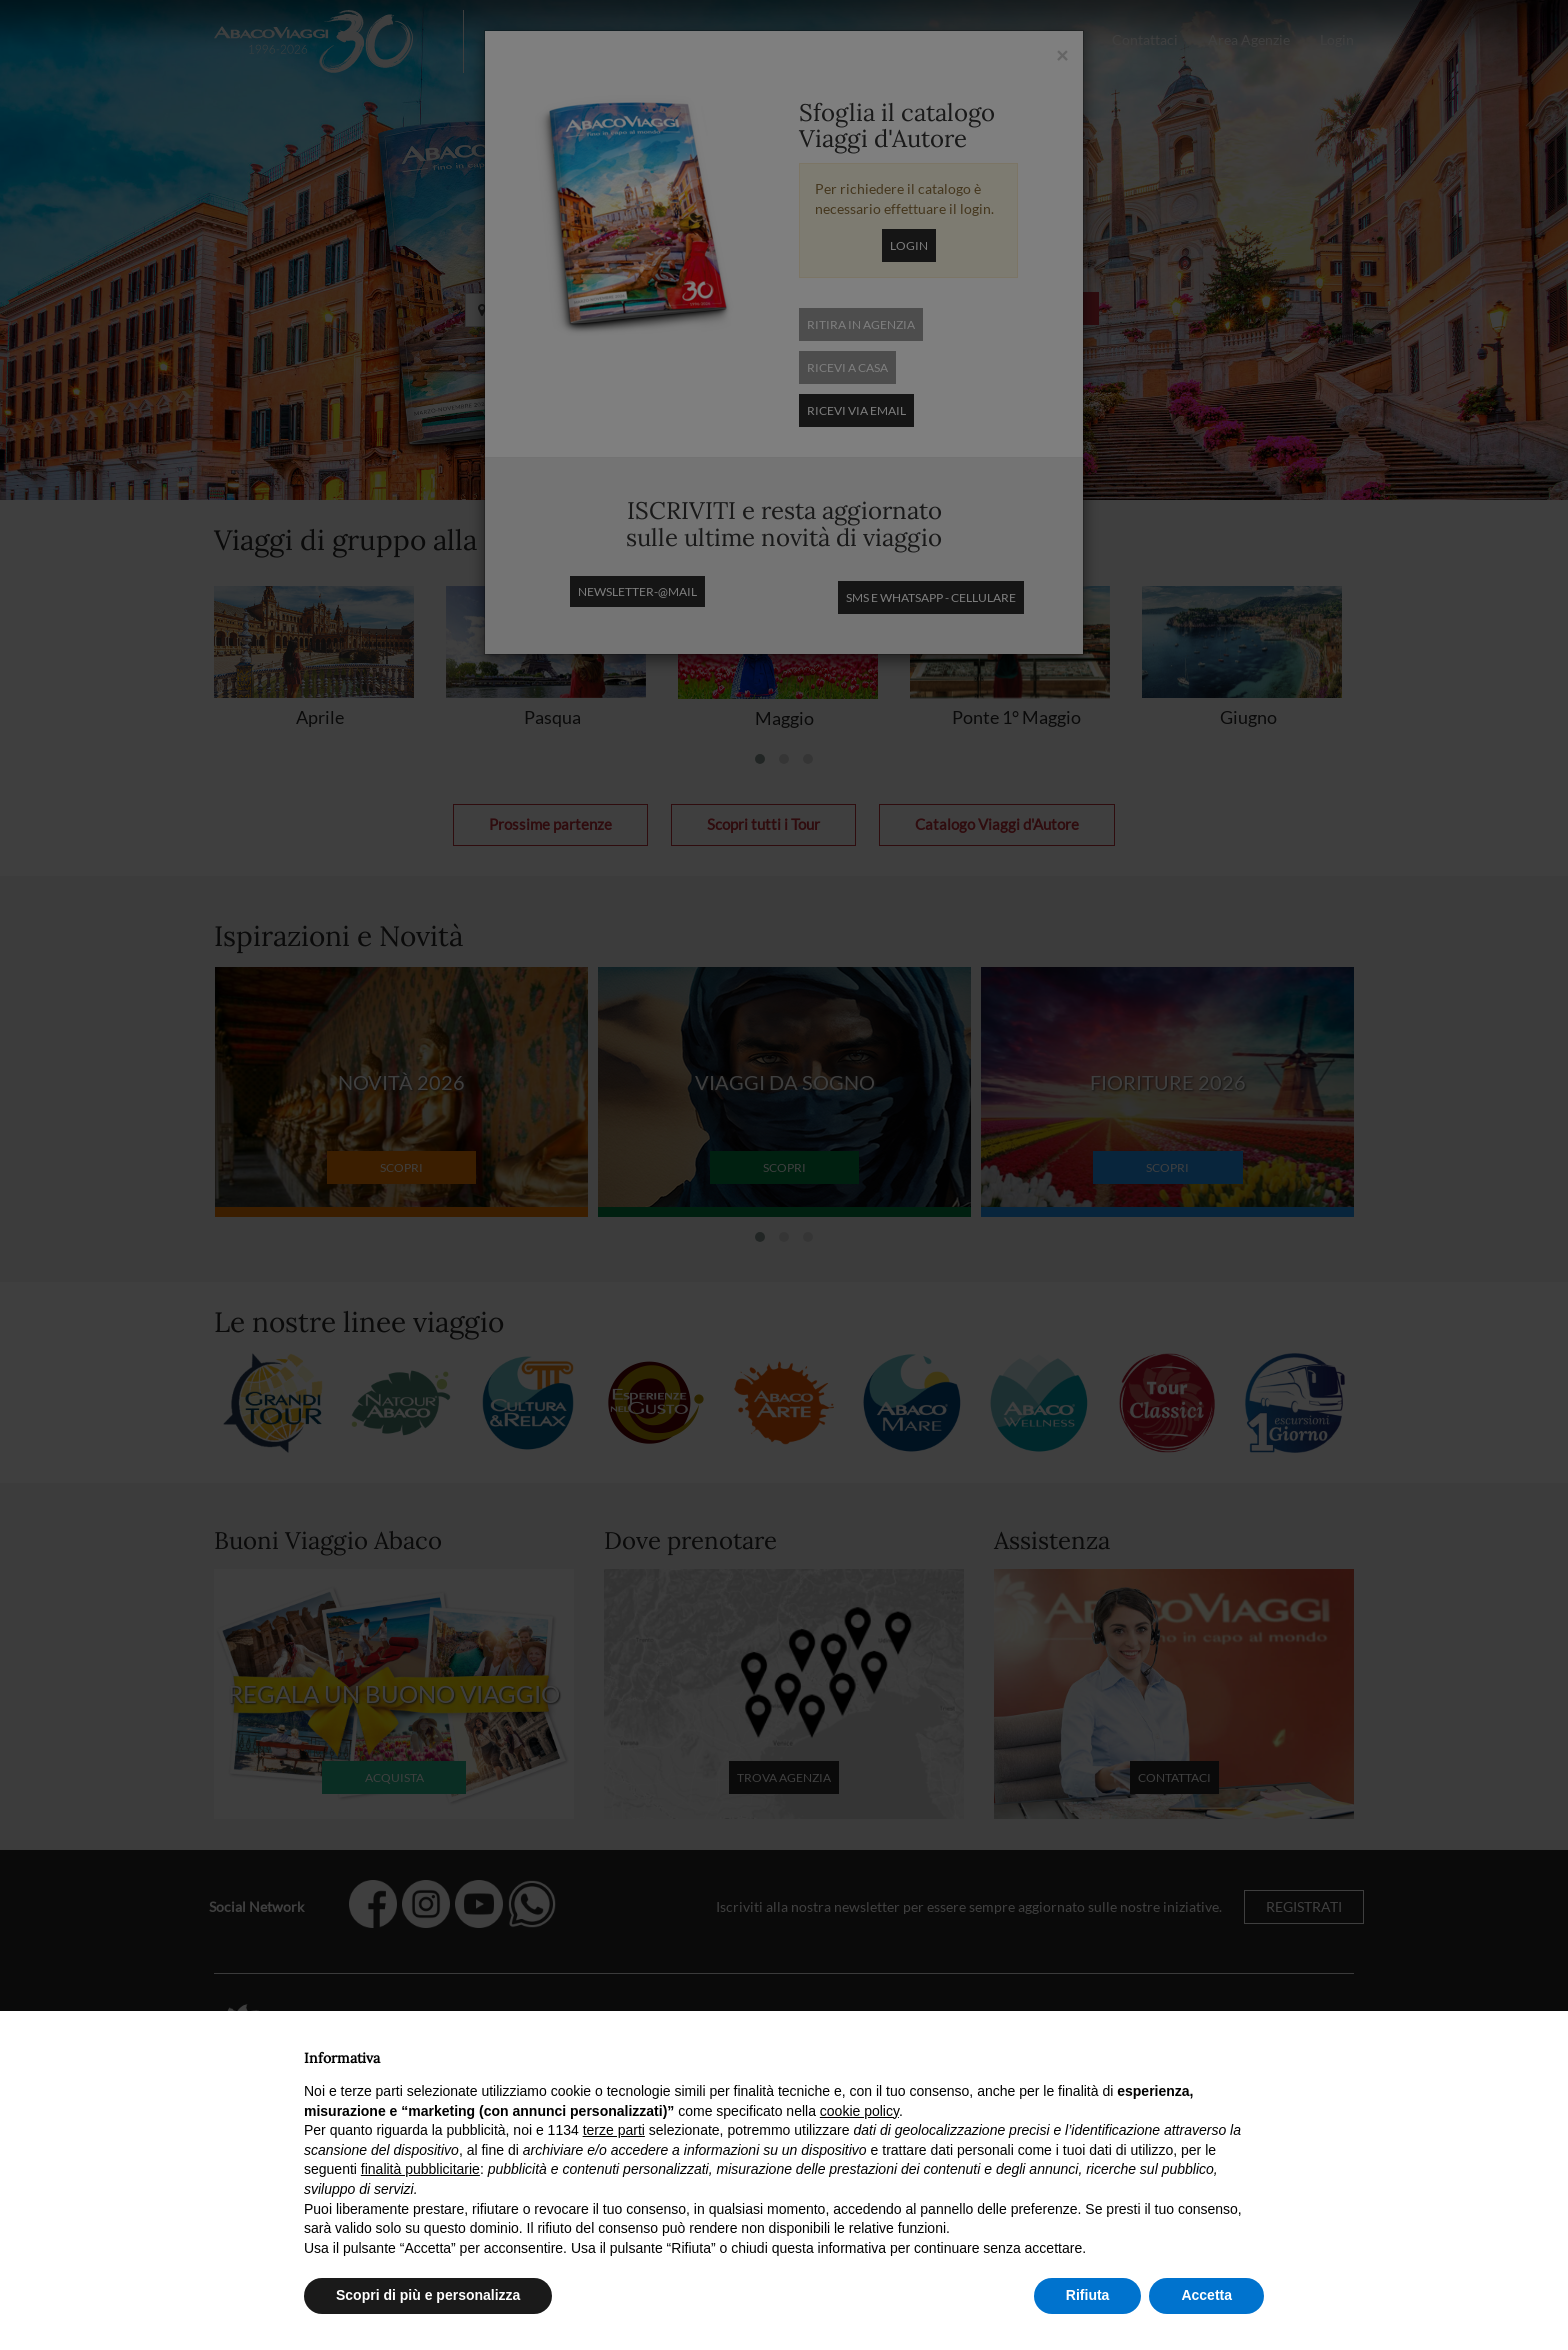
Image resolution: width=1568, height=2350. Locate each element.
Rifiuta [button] (1088, 2295)
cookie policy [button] (859, 2111)
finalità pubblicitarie (420, 2169)
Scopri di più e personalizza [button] (428, 2295)
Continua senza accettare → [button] (1171, 2052)
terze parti (614, 2130)
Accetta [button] (1206, 2295)
